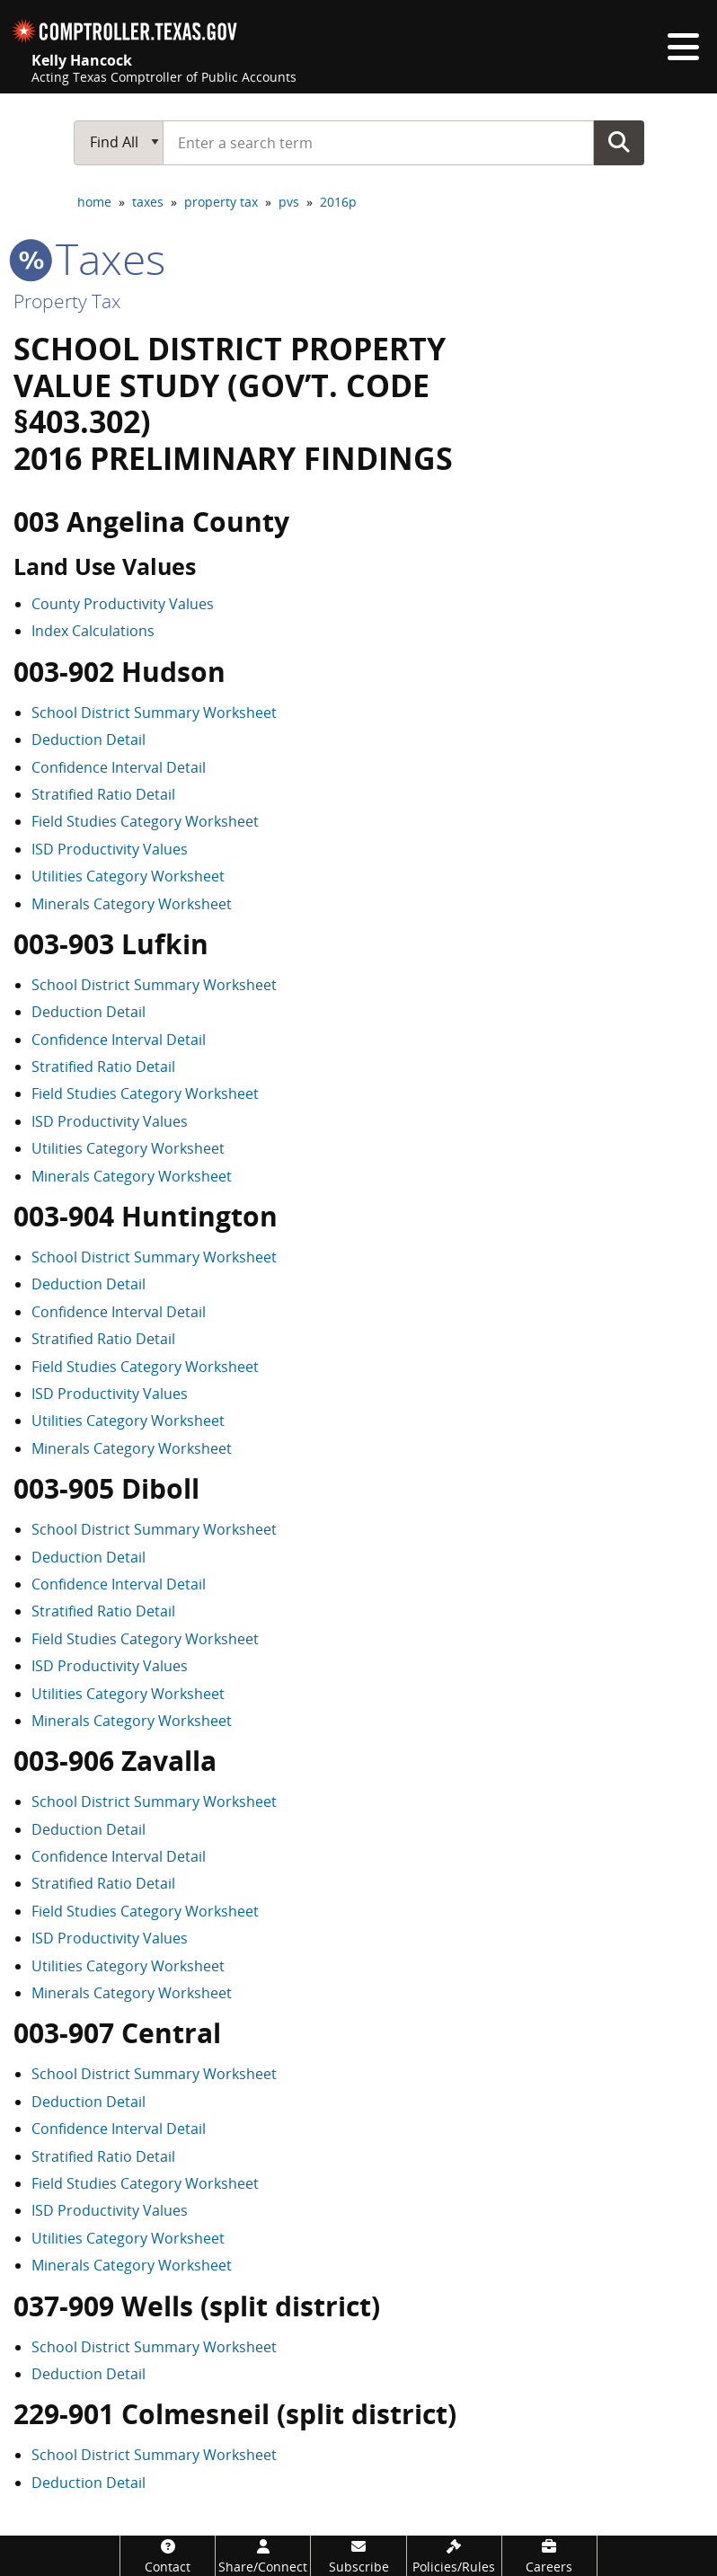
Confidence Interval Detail (118, 767)
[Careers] (549, 2556)
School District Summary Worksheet (154, 712)
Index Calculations (93, 631)
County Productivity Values (122, 604)
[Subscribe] (358, 2556)
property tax (221, 201)
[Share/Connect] (263, 2556)
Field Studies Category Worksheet (145, 821)
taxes (148, 201)
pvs (289, 201)
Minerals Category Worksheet (131, 904)
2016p (338, 201)
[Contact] (167, 2556)
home (94, 201)
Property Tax (66, 301)
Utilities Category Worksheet (128, 876)
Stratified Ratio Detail (103, 794)
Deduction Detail (88, 739)
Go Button (619, 142)
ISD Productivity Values (109, 849)
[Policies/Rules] (454, 2556)
